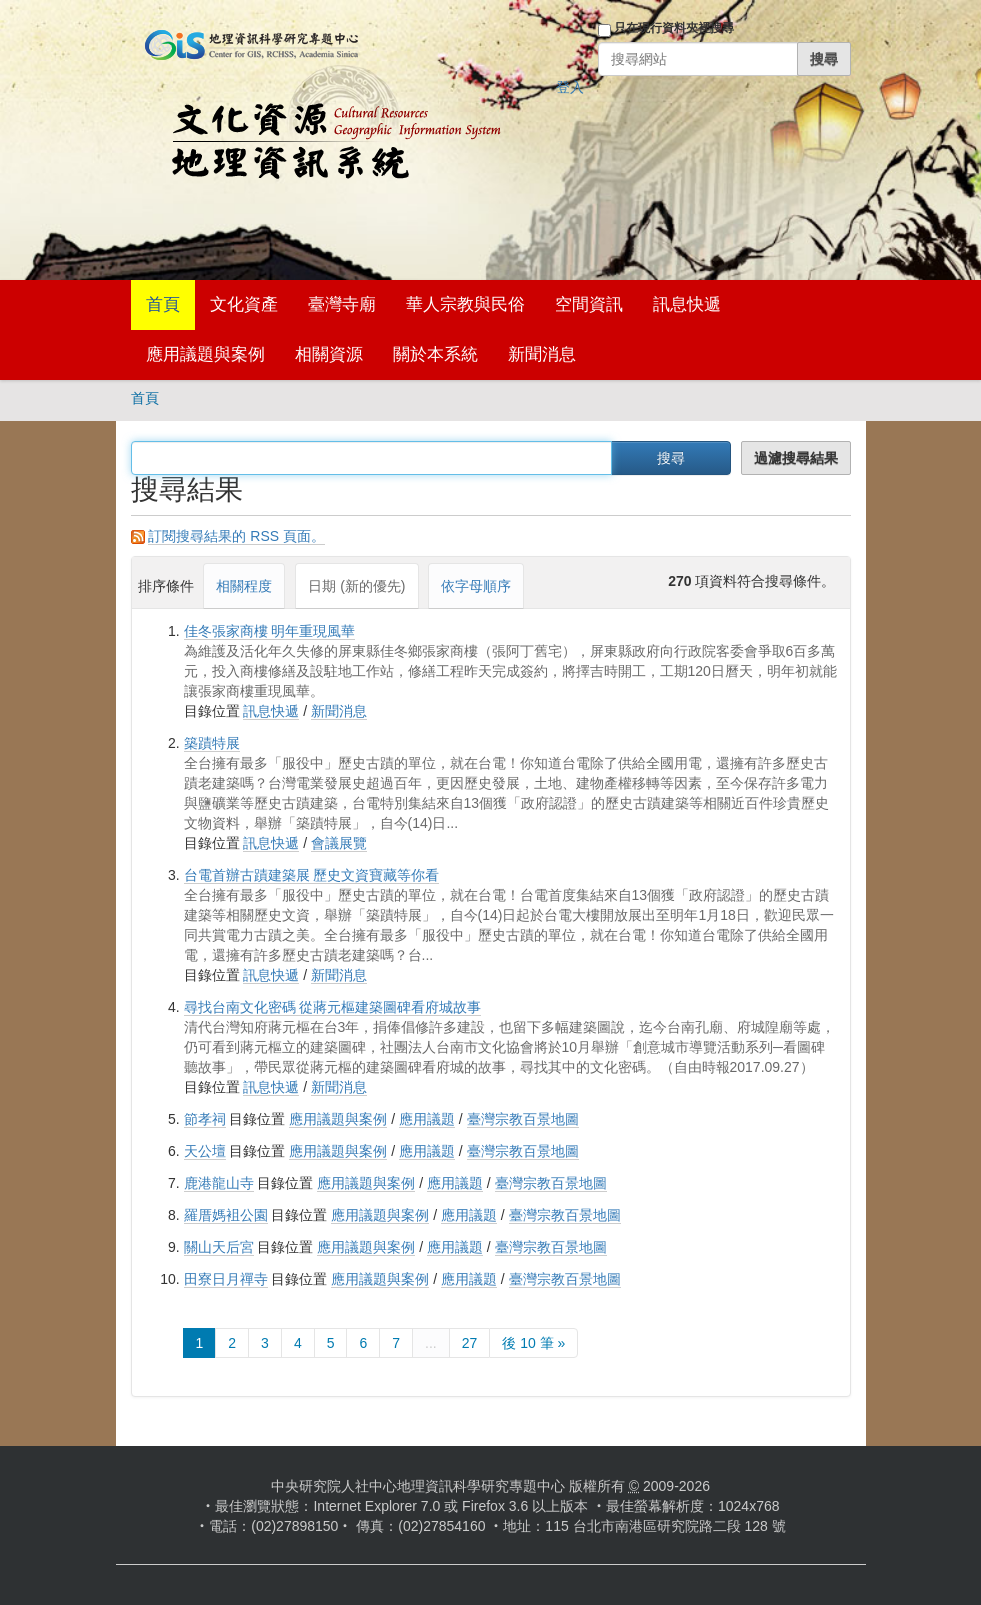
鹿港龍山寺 (219, 1183)
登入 (570, 87)
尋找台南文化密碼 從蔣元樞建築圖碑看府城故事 (333, 1007)
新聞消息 (542, 354)
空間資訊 (589, 304)
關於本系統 (435, 354)
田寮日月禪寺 (226, 1279)
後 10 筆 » (533, 1343)
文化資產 (244, 304)
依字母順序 (476, 586)
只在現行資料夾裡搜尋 (674, 28)
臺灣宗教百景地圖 (523, 1119)
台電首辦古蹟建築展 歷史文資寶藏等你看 (312, 875)
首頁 (163, 304)
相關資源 (329, 354)
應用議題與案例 (205, 354)
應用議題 (427, 1119)
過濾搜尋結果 (796, 458)
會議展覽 (339, 843)
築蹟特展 (212, 743)
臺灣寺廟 (342, 304)
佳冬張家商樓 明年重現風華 (270, 631)
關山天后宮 (219, 1247)
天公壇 (205, 1151)
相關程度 (244, 586)
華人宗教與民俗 (465, 304)
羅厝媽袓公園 (226, 1215)
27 (470, 1343)
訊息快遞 (687, 304)
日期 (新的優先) (356, 586)
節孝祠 (205, 1119)
